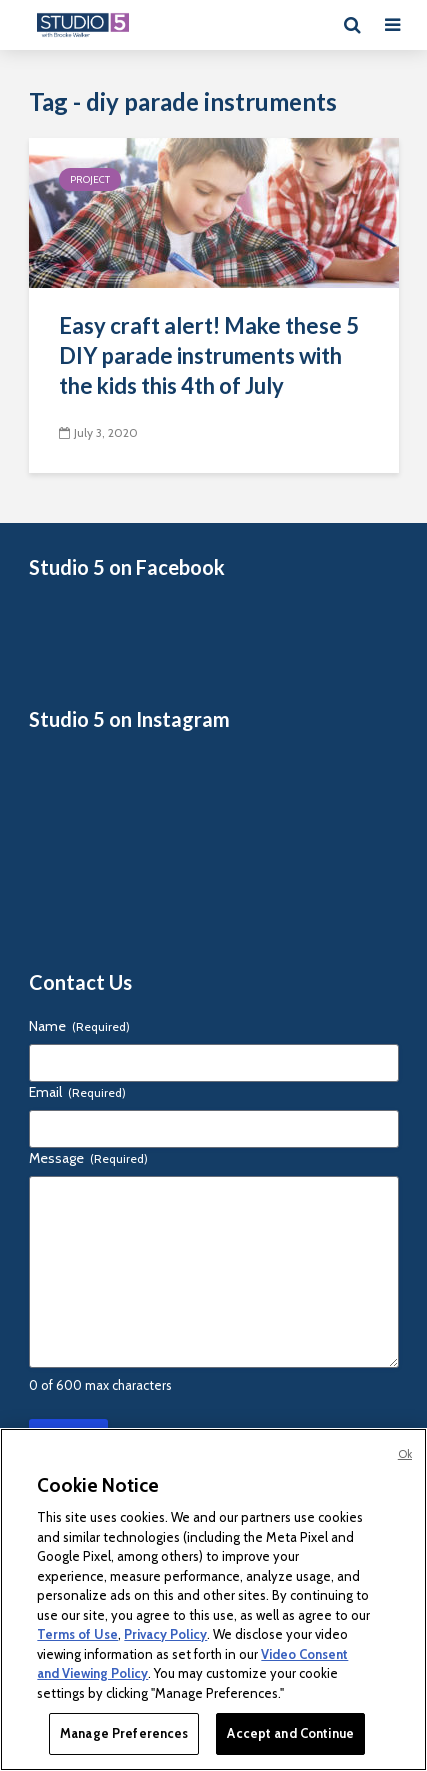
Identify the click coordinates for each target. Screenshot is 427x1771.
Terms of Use (77, 1634)
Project (90, 179)
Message (88, 1158)
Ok (405, 1454)
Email (77, 1092)
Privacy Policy (165, 1634)
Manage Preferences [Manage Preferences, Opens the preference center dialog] (124, 1733)
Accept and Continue (290, 1733)
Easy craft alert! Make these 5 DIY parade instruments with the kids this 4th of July (209, 355)
